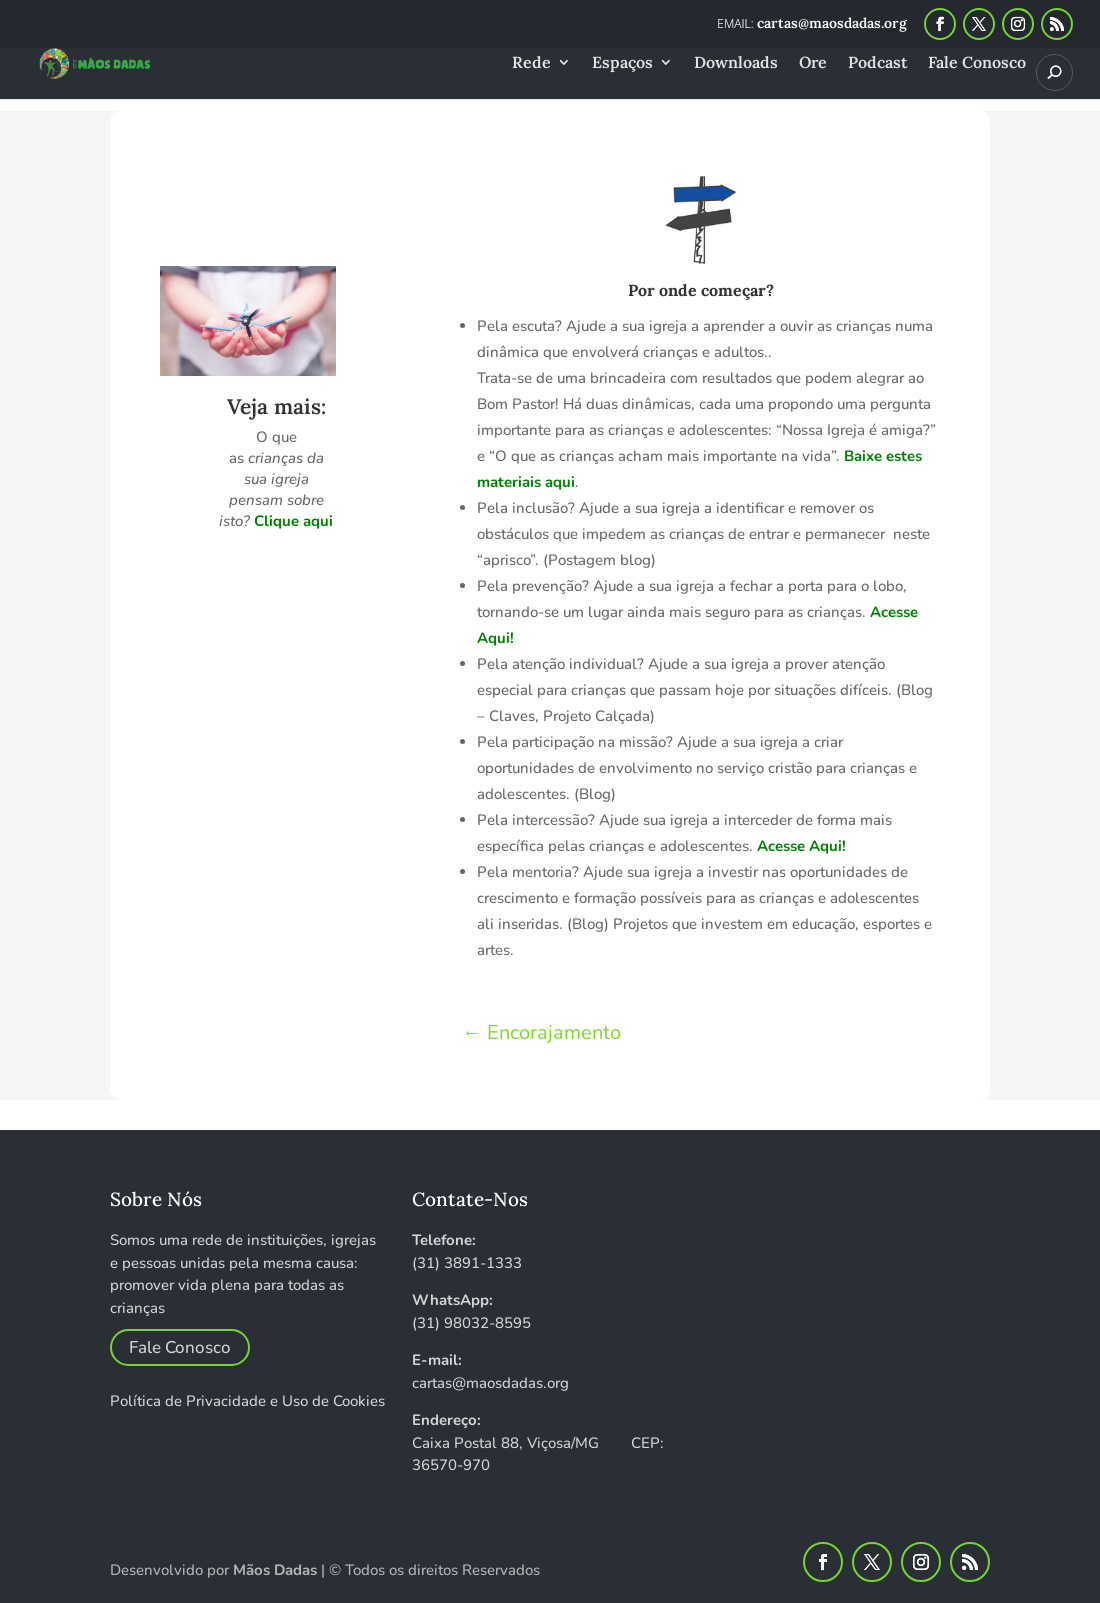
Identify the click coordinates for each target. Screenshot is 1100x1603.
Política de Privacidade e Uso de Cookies (247, 1401)
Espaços (622, 63)
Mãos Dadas (275, 1570)
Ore (813, 63)
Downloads (736, 63)
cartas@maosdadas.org (490, 1383)
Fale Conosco (977, 63)
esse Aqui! (807, 846)
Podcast (877, 63)
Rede (531, 63)
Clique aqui (293, 521)
